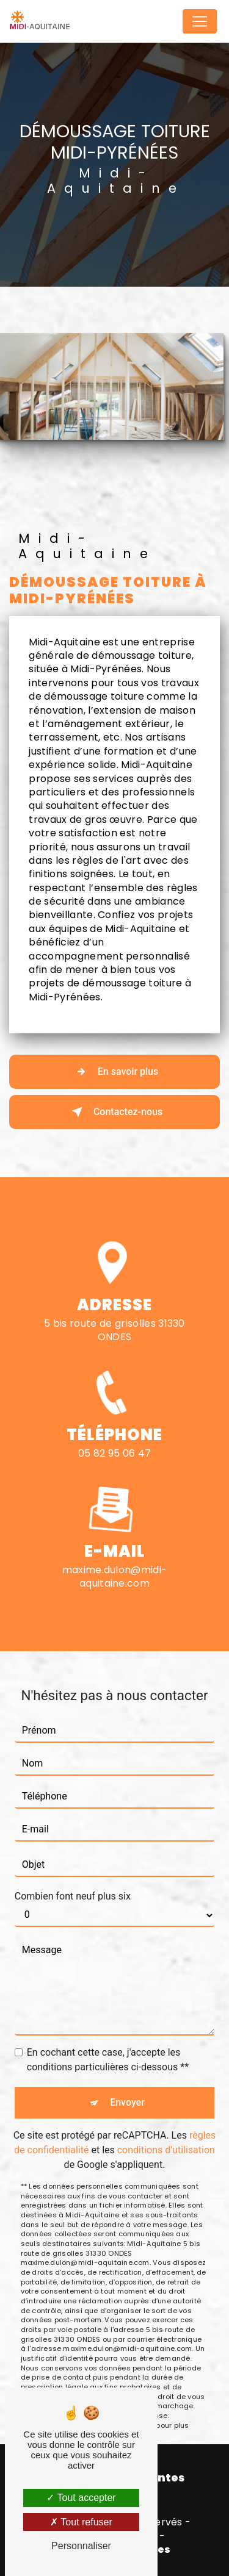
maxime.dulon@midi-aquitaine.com (114, 1558)
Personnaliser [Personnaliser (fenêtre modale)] (81, 2546)
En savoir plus (114, 1071)
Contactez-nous (114, 1112)
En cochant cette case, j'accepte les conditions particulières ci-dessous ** (108, 2041)
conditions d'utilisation (166, 2131)
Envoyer (127, 2084)
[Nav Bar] (200, 21)
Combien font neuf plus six (73, 1878)
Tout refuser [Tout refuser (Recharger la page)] (81, 2522)
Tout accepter (80, 2497)
